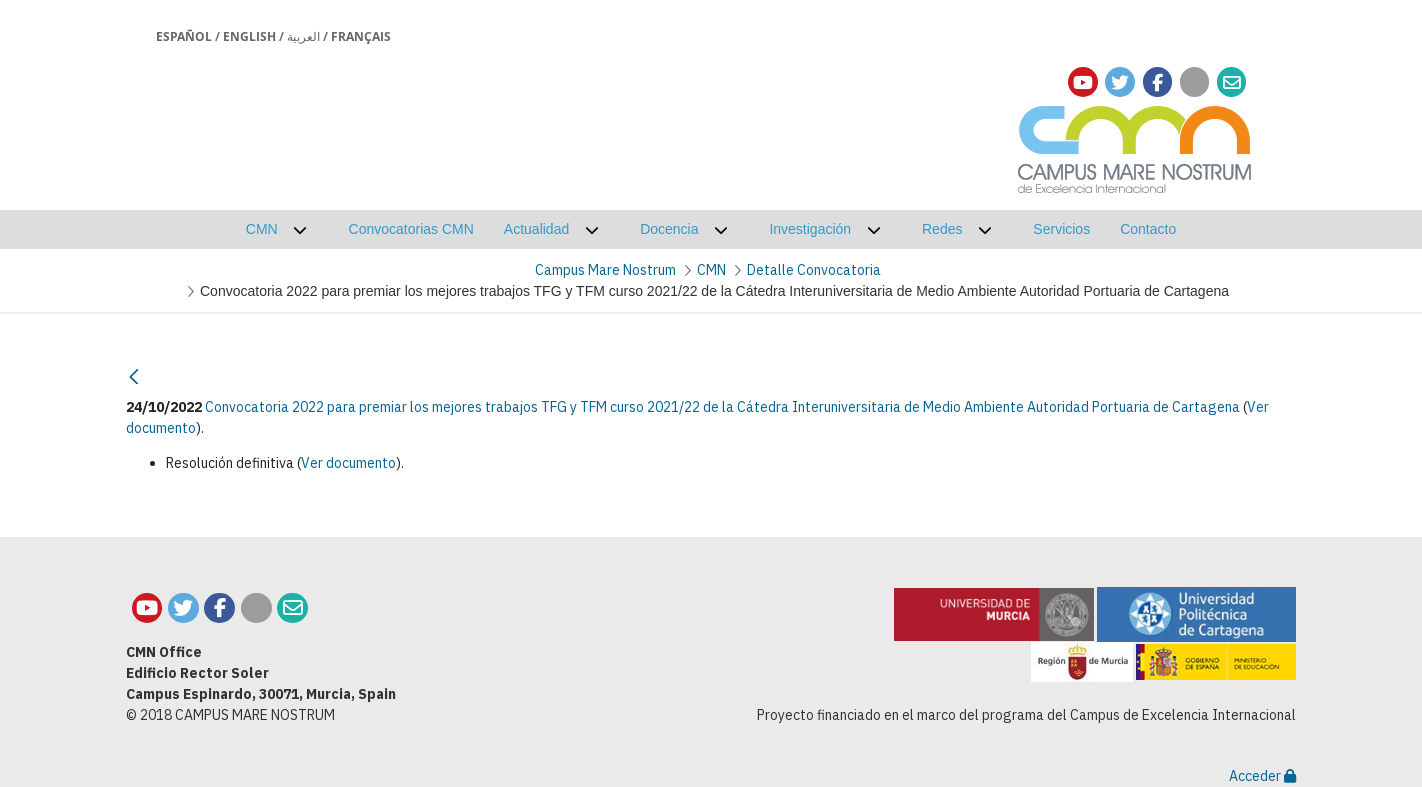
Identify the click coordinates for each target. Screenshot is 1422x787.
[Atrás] (134, 376)
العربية (303, 36)
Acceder (1262, 776)
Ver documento (348, 463)
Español (184, 36)
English (249, 36)
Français (361, 36)
